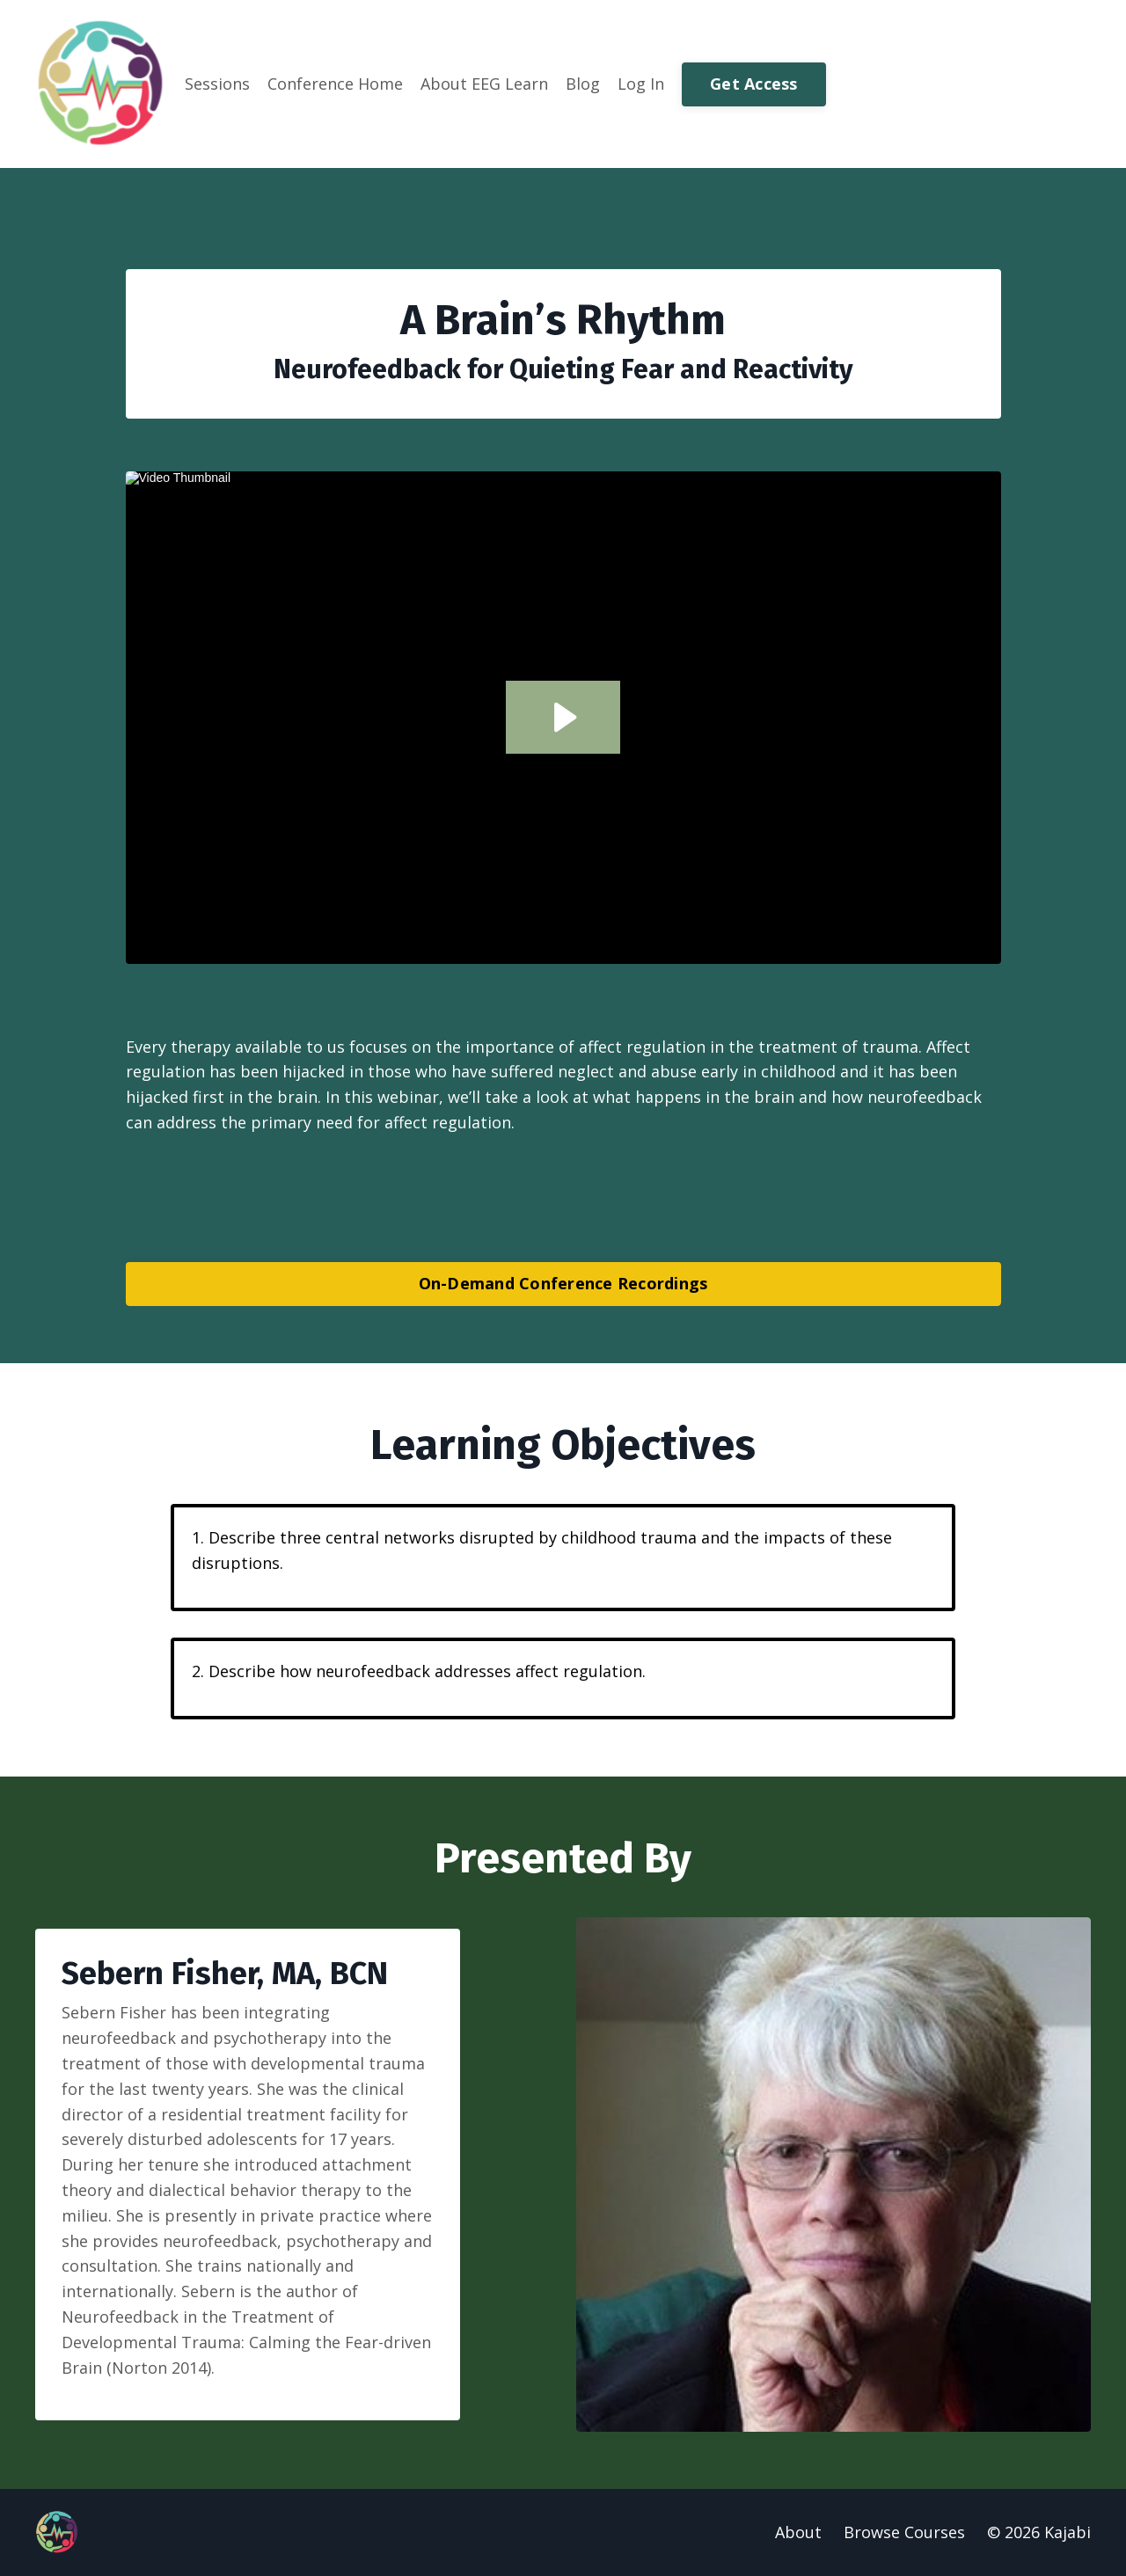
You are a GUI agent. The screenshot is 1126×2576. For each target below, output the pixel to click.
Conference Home (335, 83)
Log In (641, 83)
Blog (583, 83)
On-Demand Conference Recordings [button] (563, 1283)
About (798, 2532)
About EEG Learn (484, 83)
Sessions (217, 83)
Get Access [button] (754, 83)
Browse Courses (904, 2532)
